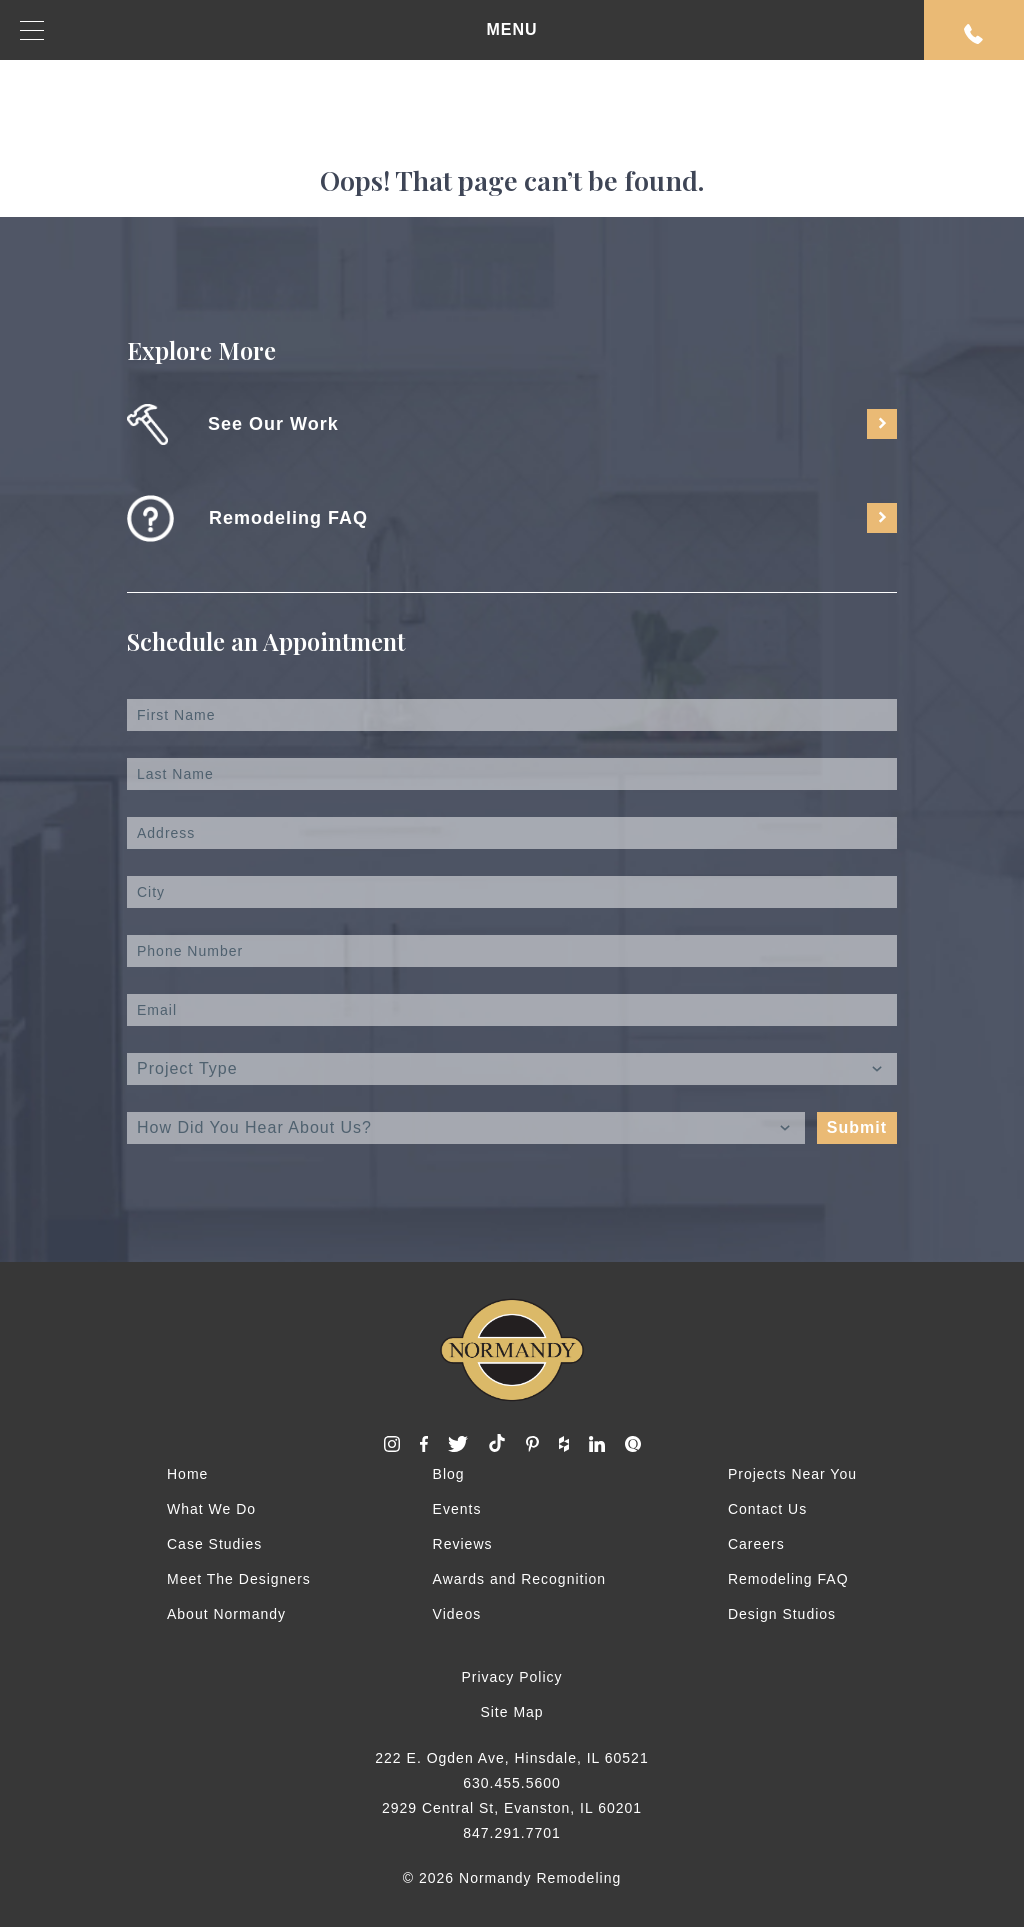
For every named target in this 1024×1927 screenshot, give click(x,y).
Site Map (511, 1712)
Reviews (463, 1544)
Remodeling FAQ (788, 1579)
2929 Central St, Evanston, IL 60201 (512, 1808)
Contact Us (767, 1509)
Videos (457, 1614)
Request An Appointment (974, 34)
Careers (756, 1544)
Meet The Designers (239, 1579)
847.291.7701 (512, 1833)
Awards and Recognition (520, 1579)
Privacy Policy (511, 1677)
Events (457, 1509)
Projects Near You (792, 1474)
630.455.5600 (512, 1783)
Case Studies (214, 1544)
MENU (279, 30)
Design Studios (782, 1614)
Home (187, 1474)
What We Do (211, 1509)
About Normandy (226, 1614)
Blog (449, 1474)
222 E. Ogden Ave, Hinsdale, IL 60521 (511, 1758)
